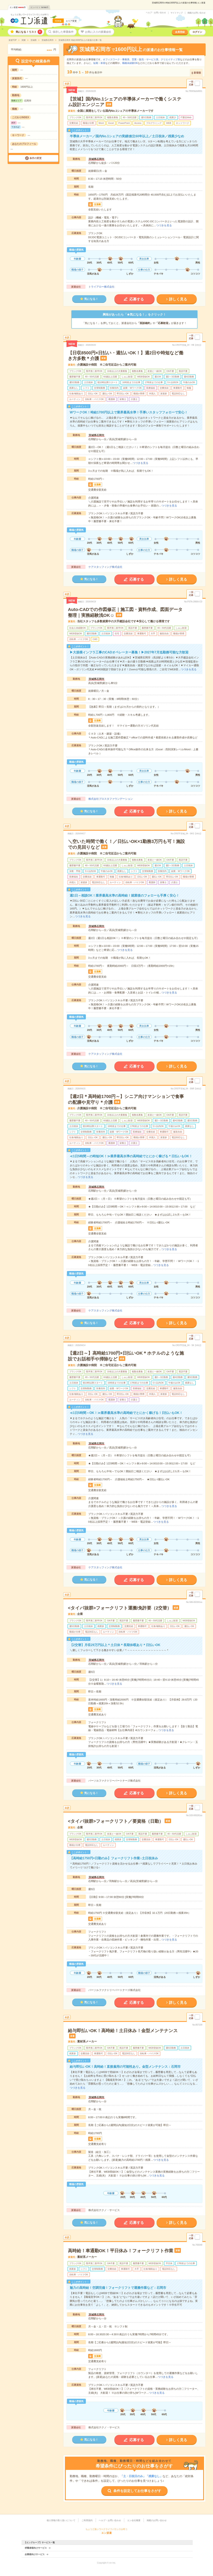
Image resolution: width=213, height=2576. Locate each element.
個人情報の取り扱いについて (61, 2520)
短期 (95, 63)
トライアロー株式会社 (101, 286)
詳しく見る (178, 299)
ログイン (197, 32)
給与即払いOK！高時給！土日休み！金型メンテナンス (123, 2030)
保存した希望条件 (63, 31)
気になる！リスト (29, 32)
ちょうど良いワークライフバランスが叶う (30, 14)
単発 (102, 63)
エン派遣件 (18, 7)
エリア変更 (71, 21)
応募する (136, 299)
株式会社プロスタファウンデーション (110, 798)
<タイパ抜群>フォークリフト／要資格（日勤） (115, 1821)
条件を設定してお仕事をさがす (137, 2491)
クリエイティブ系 (170, 59)
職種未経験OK (130, 63)
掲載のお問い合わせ (196, 13)
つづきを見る (164, 225)
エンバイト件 (39, 7)
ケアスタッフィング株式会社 (105, 566)
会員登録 (180, 32)
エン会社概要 (133, 2520)
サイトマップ (177, 13)
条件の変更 (36, 158)
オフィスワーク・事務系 (116, 59)
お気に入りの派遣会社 (98, 31)
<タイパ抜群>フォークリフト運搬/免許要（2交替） (119, 1607)
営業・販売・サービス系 (145, 59)
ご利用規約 (87, 2520)
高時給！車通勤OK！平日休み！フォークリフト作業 (120, 2250)
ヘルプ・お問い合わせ (156, 13)
